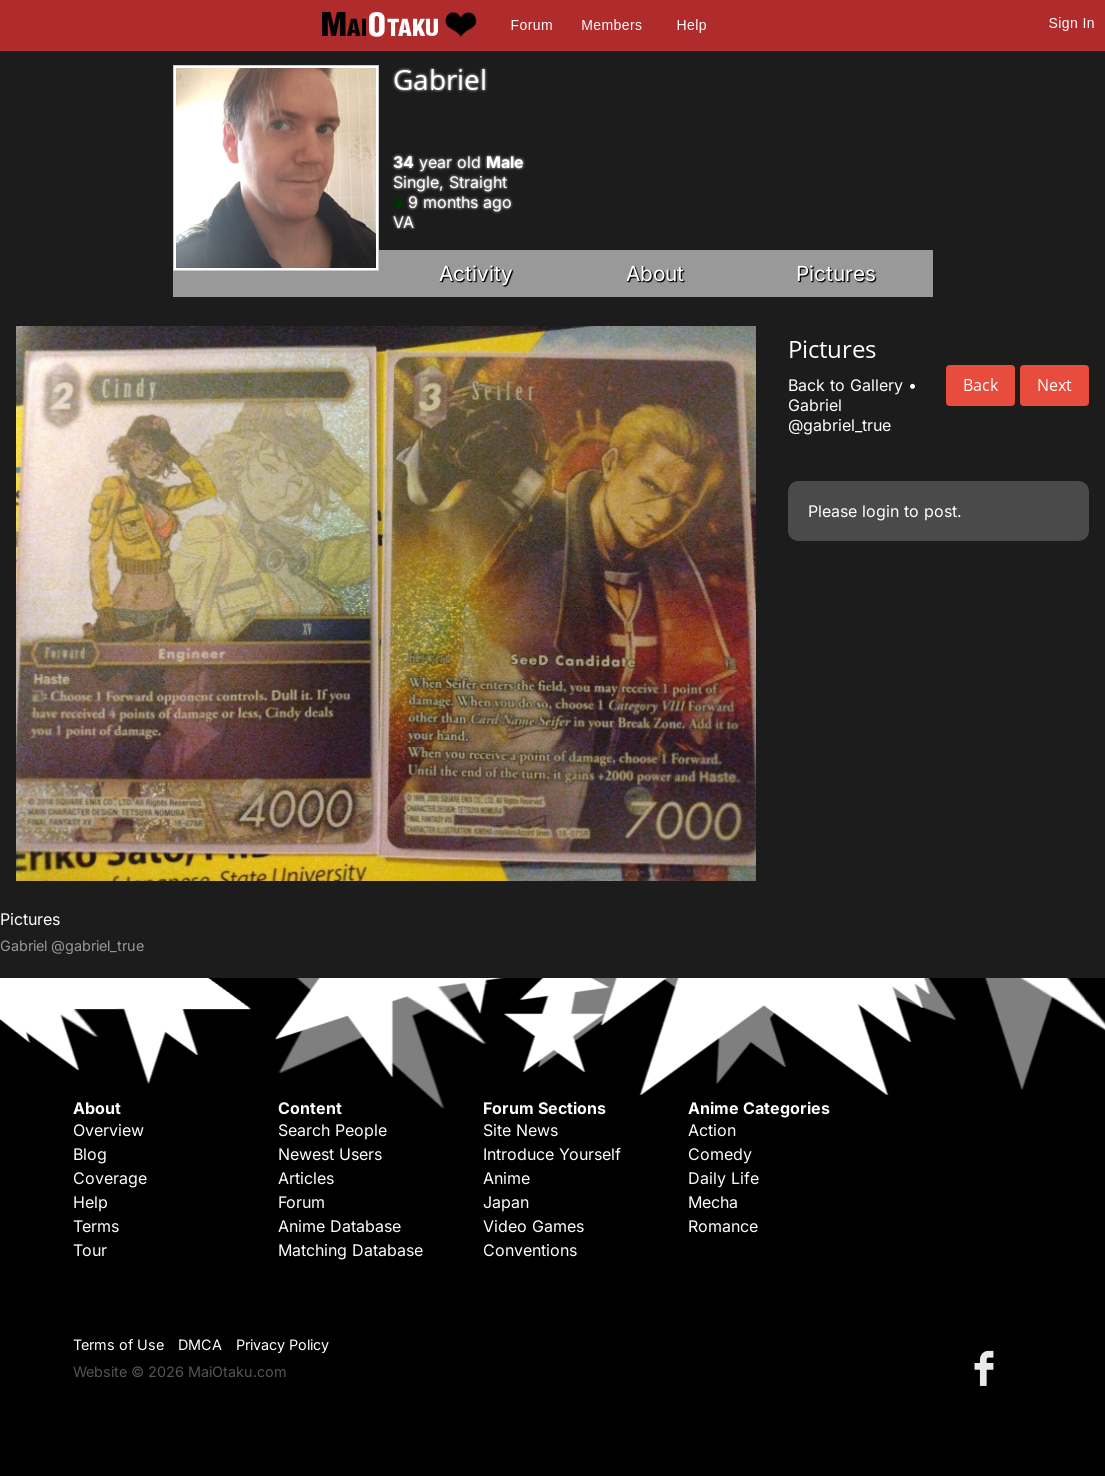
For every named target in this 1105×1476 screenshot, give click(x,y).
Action (712, 1130)
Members (611, 25)
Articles (306, 1178)
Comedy (720, 1154)
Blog (90, 1154)
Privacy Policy (282, 1344)
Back (980, 385)
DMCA (200, 1344)
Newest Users (330, 1154)
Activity (476, 273)
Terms (96, 1226)
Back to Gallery (845, 385)
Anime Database (339, 1226)
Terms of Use (118, 1344)
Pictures (836, 273)
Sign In (1072, 23)
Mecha (713, 1202)
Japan (506, 1202)
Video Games (533, 1226)
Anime (506, 1178)
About (655, 273)
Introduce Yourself (552, 1154)
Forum (532, 25)
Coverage (110, 1178)
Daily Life (723, 1178)
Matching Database (350, 1250)
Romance (723, 1226)
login (880, 511)
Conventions (530, 1250)
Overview (108, 1130)
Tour (90, 1250)
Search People (332, 1130)
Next (1054, 385)
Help (692, 25)
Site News (520, 1130)
